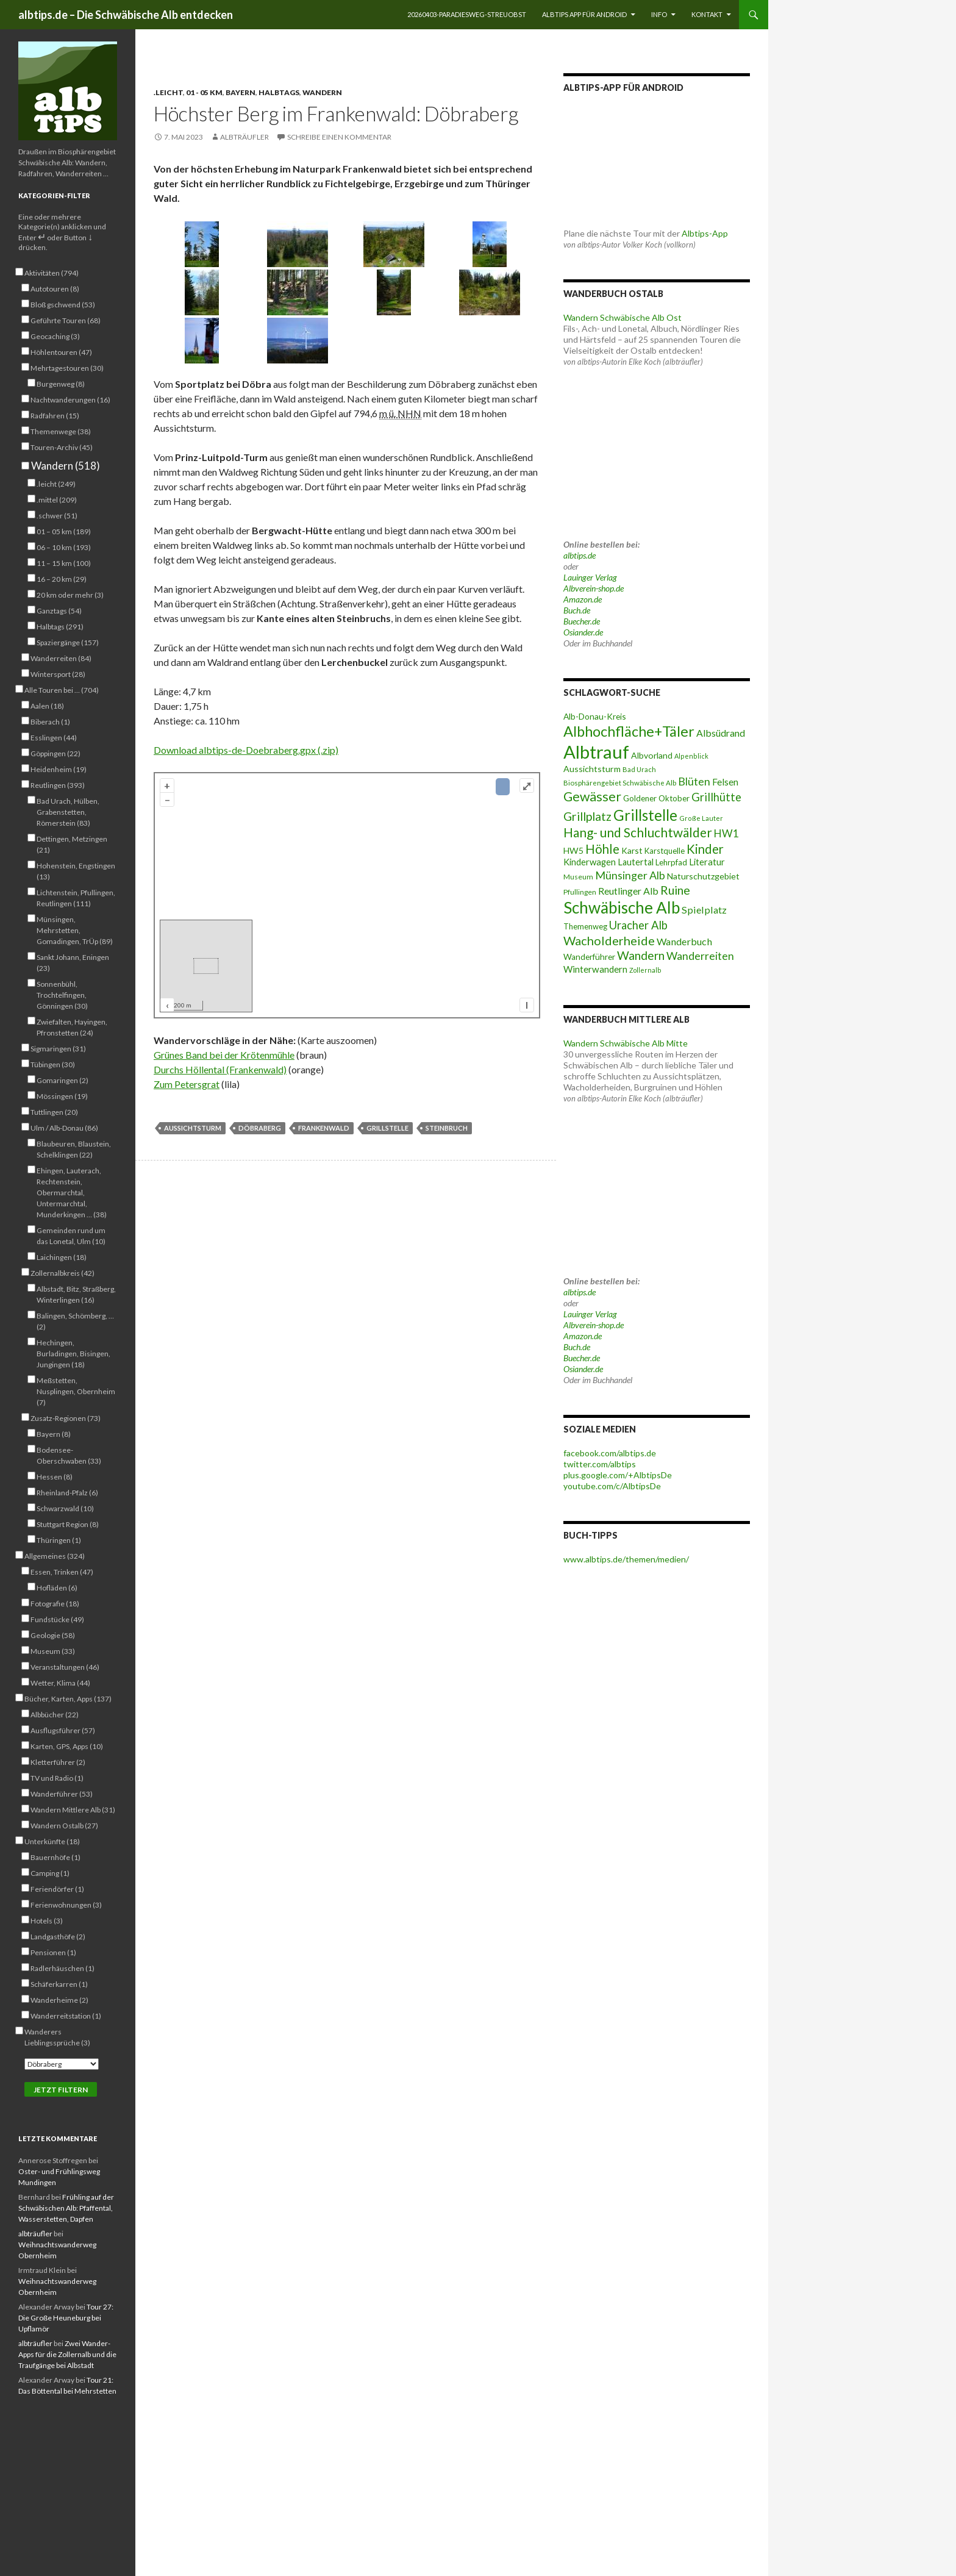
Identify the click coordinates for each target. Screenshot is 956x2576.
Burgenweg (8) (61, 383)
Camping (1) (50, 1873)
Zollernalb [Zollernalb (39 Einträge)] (645, 970)
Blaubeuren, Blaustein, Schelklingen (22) (74, 1149)
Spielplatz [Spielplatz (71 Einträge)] (704, 909)
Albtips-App (705, 233)
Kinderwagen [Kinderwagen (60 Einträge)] (589, 862)
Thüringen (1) (59, 1540)
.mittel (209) (57, 499)
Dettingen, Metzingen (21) (72, 844)
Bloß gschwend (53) (62, 304)
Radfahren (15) (54, 415)
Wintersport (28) (57, 674)
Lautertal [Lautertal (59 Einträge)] (636, 862)
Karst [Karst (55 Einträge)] (632, 850)
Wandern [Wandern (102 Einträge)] (641, 955)
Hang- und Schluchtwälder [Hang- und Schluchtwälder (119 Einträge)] (637, 832)
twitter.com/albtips (599, 1464)
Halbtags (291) (60, 626)
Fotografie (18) (54, 1603)
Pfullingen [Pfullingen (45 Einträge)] (579, 891)
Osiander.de (583, 632)
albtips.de (579, 555)
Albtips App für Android (584, 14)
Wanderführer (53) (61, 1793)
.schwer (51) (57, 515)
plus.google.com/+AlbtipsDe (617, 1475)
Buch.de (576, 610)
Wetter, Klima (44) (60, 1682)
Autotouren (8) (54, 288)
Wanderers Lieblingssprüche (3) (57, 2037)
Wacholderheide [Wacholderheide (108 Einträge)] (609, 940)
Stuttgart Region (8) (68, 1524)
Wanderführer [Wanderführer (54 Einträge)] (589, 957)
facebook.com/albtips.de (609, 1453)
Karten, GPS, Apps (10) (66, 1746)
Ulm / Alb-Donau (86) (64, 1127)
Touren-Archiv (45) (61, 447)
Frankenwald (323, 1128)
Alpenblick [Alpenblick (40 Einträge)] (691, 756)
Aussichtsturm (192, 1128)
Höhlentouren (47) (61, 352)
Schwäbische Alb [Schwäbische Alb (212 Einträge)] (621, 907)
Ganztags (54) (59, 610)
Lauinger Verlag (590, 577)
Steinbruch (447, 1128)
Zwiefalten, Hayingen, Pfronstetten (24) (72, 1027)
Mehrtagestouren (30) (67, 368)
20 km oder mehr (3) (70, 594)
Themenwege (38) (60, 431)
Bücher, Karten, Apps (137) (68, 1698)
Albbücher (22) (54, 1714)
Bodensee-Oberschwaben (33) (69, 1455)
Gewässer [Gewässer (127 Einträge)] (592, 796)
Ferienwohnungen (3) (66, 1904)
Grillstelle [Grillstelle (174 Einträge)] (645, 815)
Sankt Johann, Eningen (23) (73, 962)
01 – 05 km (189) (64, 531)
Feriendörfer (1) (57, 1889)
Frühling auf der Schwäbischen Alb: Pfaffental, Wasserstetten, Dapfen (66, 2208)
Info (659, 14)
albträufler (244, 136)
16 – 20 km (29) (62, 579)
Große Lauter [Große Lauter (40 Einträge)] (701, 818)
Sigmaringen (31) (58, 1048)
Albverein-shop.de (593, 588)
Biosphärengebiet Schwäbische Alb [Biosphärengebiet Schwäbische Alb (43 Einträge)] (619, 783)
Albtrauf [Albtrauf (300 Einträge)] (596, 751)
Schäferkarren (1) (59, 1984)
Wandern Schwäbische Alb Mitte (625, 1043)
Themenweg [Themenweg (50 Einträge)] (585, 926)
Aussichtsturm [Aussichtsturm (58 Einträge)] (592, 769)
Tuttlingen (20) (54, 1112)
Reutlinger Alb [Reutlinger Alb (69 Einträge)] (628, 890)
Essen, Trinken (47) (61, 1571)
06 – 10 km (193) (64, 547)
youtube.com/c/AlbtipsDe (612, 1486)
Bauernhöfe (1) (55, 1857)
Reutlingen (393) (57, 785)
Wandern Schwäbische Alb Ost (622, 317)
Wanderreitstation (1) (65, 2015)
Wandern (322, 92)
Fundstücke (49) (57, 1619)
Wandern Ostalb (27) (64, 1825)
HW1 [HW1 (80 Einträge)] (726, 833)
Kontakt (706, 14)
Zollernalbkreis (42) (62, 1273)
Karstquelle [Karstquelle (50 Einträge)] (664, 851)
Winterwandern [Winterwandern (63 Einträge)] (595, 969)
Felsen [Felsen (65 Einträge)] (725, 781)
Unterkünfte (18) (52, 1841)
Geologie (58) (52, 1635)
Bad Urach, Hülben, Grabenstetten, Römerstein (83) (68, 812)
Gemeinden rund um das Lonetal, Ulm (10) (71, 1235)
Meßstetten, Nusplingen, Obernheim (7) (76, 1391)
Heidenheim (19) (58, 769)
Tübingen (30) (52, 1064)
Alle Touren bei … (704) (61, 690)
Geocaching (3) (55, 336)
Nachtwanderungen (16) (70, 399)
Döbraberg (259, 1128)
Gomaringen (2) (62, 1080)
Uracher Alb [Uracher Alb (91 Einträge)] (638, 925)
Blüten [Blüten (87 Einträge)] (694, 781)
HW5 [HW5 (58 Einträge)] (573, 850)
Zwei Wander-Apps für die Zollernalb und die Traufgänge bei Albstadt (67, 2354)
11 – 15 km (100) (64, 563)
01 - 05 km (204, 92)
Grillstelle (387, 1128)
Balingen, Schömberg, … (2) (75, 1321)
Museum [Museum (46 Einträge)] (578, 876)
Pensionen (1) (53, 1952)
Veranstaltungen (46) (64, 1667)
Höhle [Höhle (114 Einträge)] (602, 849)
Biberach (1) (50, 721)
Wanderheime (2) (59, 2000)
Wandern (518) (65, 465)
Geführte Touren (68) (65, 320)
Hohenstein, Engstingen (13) (76, 870)
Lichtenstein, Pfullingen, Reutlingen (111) (76, 897)
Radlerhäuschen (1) (62, 1968)
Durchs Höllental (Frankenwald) (220, 1069)
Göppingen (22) (55, 753)
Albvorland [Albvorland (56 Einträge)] (651, 755)
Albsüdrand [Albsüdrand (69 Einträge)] (720, 733)
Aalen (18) (47, 705)
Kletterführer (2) (57, 1762)
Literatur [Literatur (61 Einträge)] (707, 862)
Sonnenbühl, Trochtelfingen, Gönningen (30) (62, 995)
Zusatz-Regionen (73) (65, 1418)
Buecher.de (581, 621)
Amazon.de (582, 599)
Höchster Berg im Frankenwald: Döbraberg (336, 113)
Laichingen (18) (62, 1257)
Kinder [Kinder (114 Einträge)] (705, 849)
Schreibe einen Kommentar (339, 136)
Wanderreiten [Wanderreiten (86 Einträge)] (700, 955)
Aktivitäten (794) (51, 272)
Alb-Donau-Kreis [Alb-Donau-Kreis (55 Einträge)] (594, 716)
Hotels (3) (46, 1920)
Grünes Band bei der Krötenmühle (224, 1055)
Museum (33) (52, 1651)
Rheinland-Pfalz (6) (67, 1492)
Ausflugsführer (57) (62, 1730)
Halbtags (279, 92)
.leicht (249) (56, 483)
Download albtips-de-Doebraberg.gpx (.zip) (246, 750)
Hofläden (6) (57, 1587)
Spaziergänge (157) (68, 642)
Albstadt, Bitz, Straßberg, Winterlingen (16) (76, 1294)
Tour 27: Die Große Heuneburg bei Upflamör (65, 2317)
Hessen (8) (55, 1476)
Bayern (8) (54, 1434)
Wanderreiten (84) (60, 658)
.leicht (168, 92)
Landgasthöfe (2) (57, 1936)
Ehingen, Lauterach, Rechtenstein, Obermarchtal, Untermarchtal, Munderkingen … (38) (72, 1192)
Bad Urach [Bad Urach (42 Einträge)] (639, 769)
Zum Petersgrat (186, 1084)
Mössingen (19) (62, 1096)
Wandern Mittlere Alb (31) (72, 1809)
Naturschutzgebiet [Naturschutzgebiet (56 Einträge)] (703, 876)
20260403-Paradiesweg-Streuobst (466, 14)
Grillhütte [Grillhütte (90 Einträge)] (716, 797)
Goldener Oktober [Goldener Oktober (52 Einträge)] (656, 798)
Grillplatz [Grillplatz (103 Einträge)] (587, 816)
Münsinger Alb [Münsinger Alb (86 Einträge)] (630, 875)
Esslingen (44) (53, 737)
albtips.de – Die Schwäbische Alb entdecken (125, 14)
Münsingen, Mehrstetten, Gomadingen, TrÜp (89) (75, 930)
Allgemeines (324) (54, 1556)
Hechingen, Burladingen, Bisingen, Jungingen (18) (73, 1353)
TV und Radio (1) (57, 1778)
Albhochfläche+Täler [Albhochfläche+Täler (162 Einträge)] (628, 731)
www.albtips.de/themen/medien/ (626, 1559)
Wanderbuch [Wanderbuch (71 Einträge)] (684, 941)
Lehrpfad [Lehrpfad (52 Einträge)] (671, 862)
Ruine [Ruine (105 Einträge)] (675, 889)
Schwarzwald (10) (65, 1508)
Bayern (240, 92)
